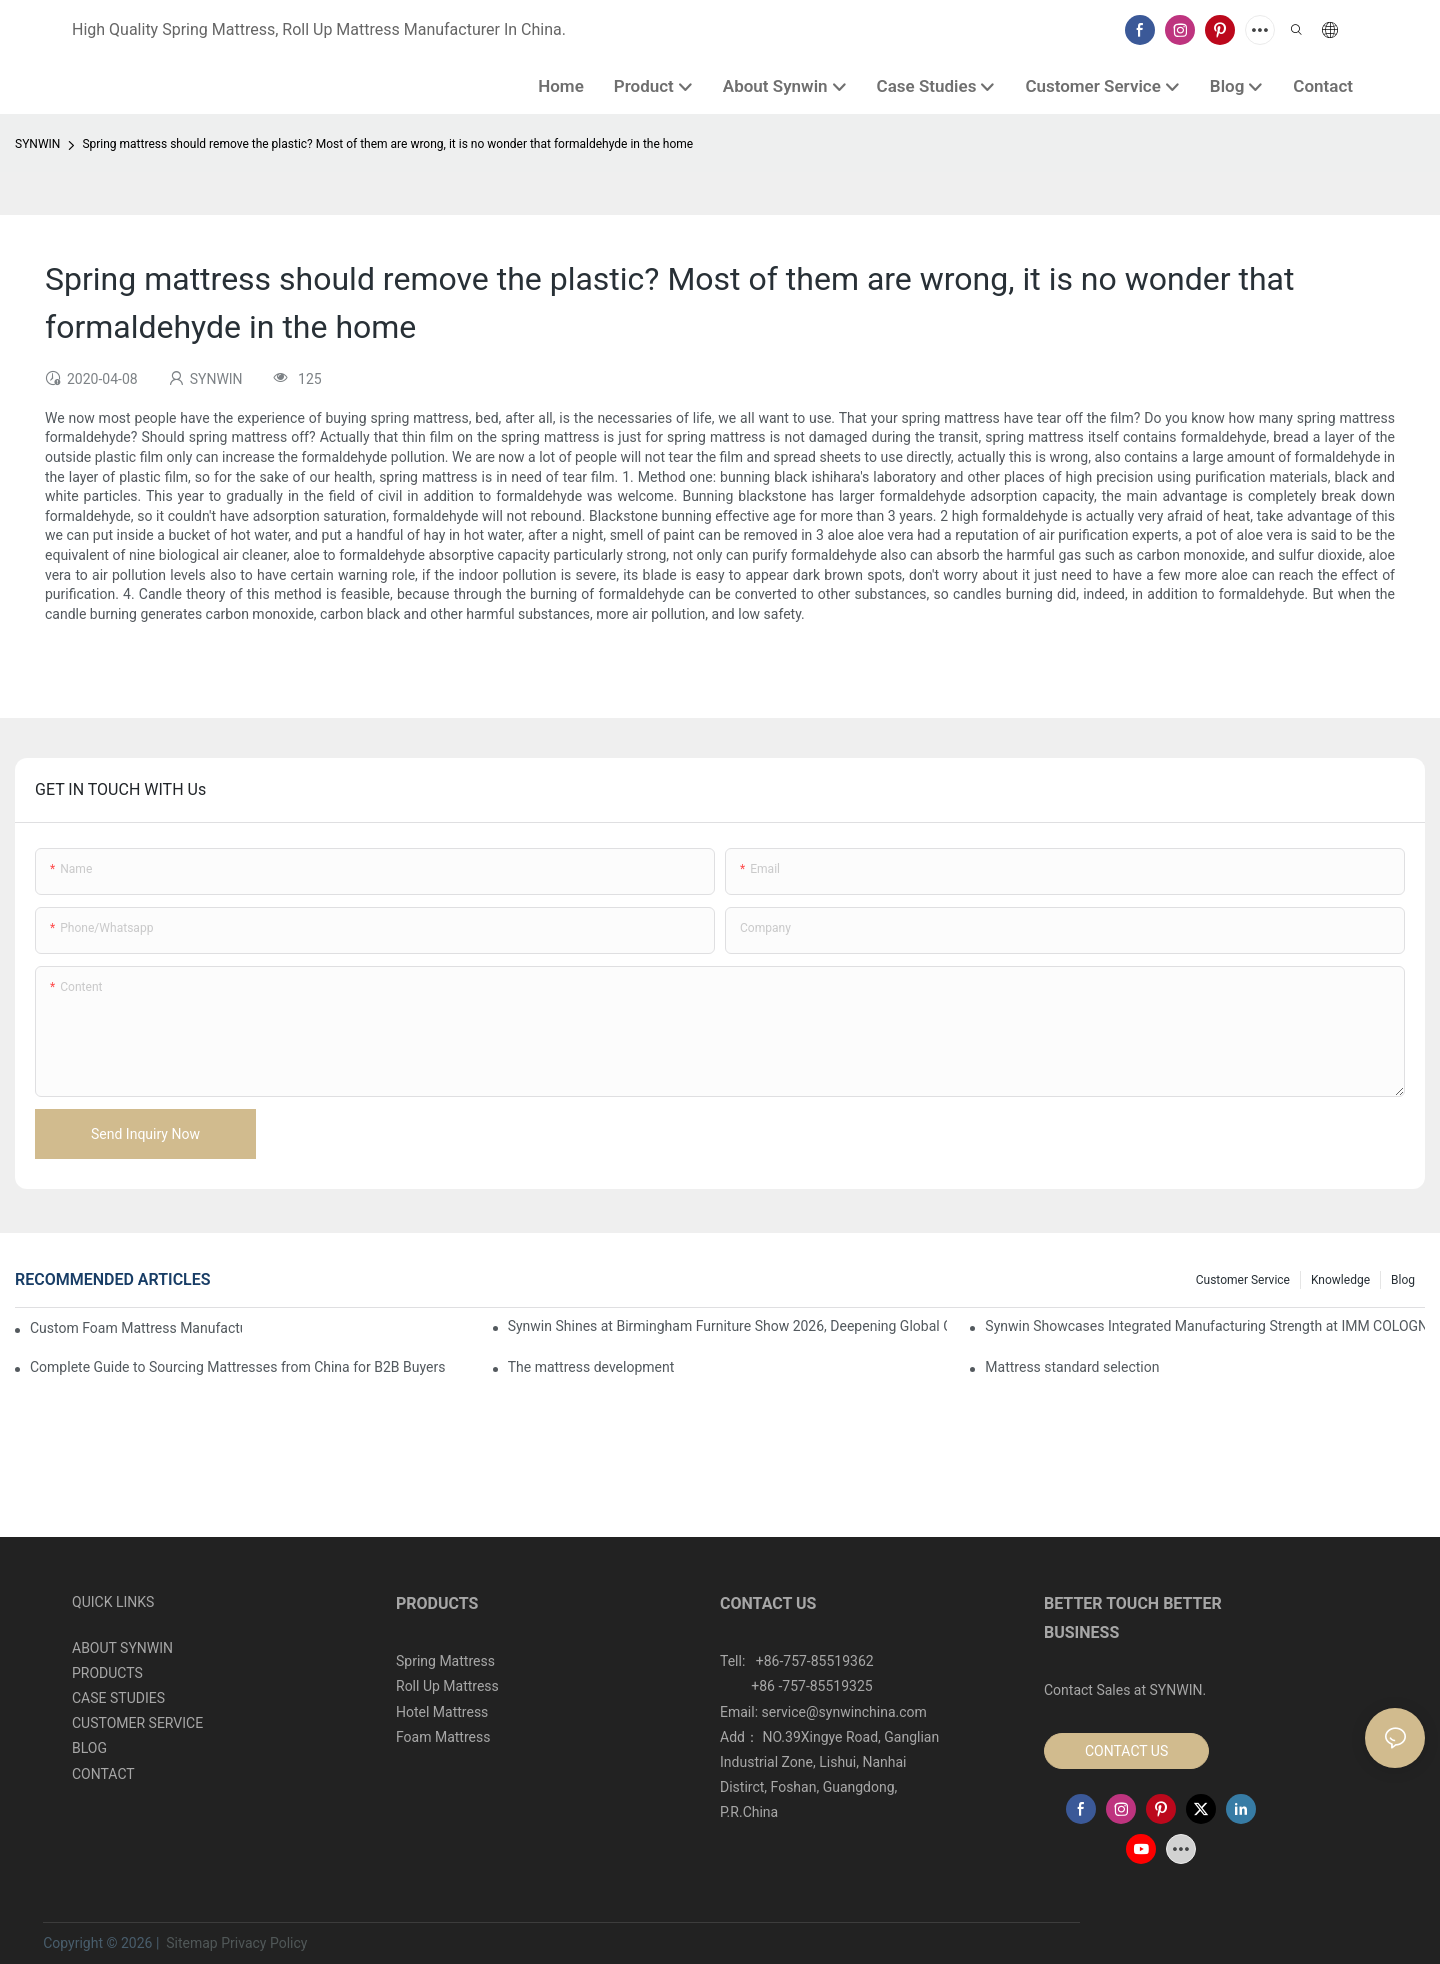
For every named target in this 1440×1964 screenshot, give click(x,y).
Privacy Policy (264, 1943)
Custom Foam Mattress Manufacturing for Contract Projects (136, 1328)
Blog (1403, 1280)
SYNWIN (37, 144)
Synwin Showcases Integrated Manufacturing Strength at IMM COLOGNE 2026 (1205, 1326)
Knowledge (1340, 1280)
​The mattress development (591, 1367)
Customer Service (1243, 1280)
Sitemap (190, 1943)
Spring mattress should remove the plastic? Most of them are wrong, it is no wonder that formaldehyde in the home (387, 144)
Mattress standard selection (1072, 1367)
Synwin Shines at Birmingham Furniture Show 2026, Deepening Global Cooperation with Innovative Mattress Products (728, 1326)
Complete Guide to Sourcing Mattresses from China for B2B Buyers (237, 1367)
